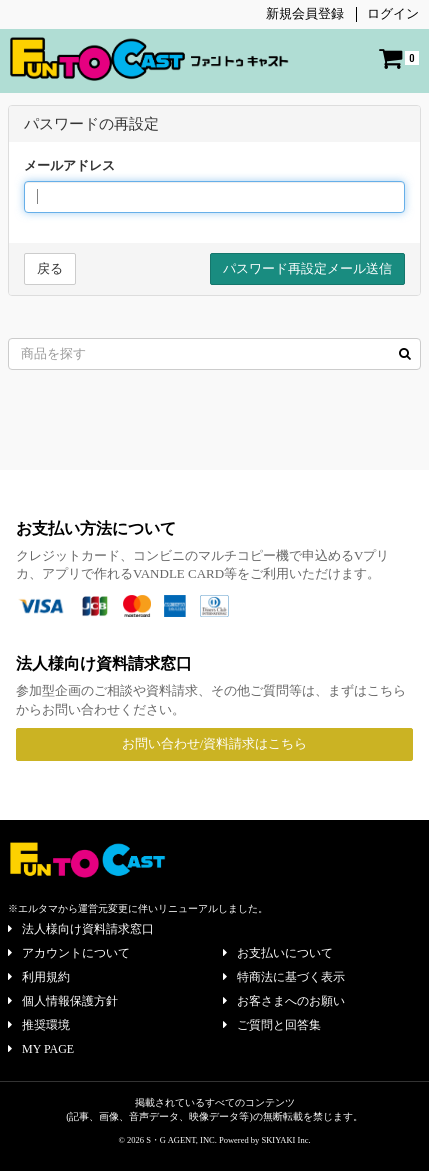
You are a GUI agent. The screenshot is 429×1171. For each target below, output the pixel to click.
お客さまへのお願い (284, 1001)
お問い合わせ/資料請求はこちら (215, 743)
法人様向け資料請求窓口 (81, 929)
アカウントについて (69, 953)
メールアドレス (69, 165)
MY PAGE (41, 1049)
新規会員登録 (305, 13)
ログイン (393, 13)
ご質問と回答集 (272, 1025)
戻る (50, 268)
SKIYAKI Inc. (285, 1140)
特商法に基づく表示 (284, 977)
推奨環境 (39, 1025)
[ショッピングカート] (399, 58)
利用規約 (39, 977)
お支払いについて (278, 953)
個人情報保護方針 (63, 1001)
